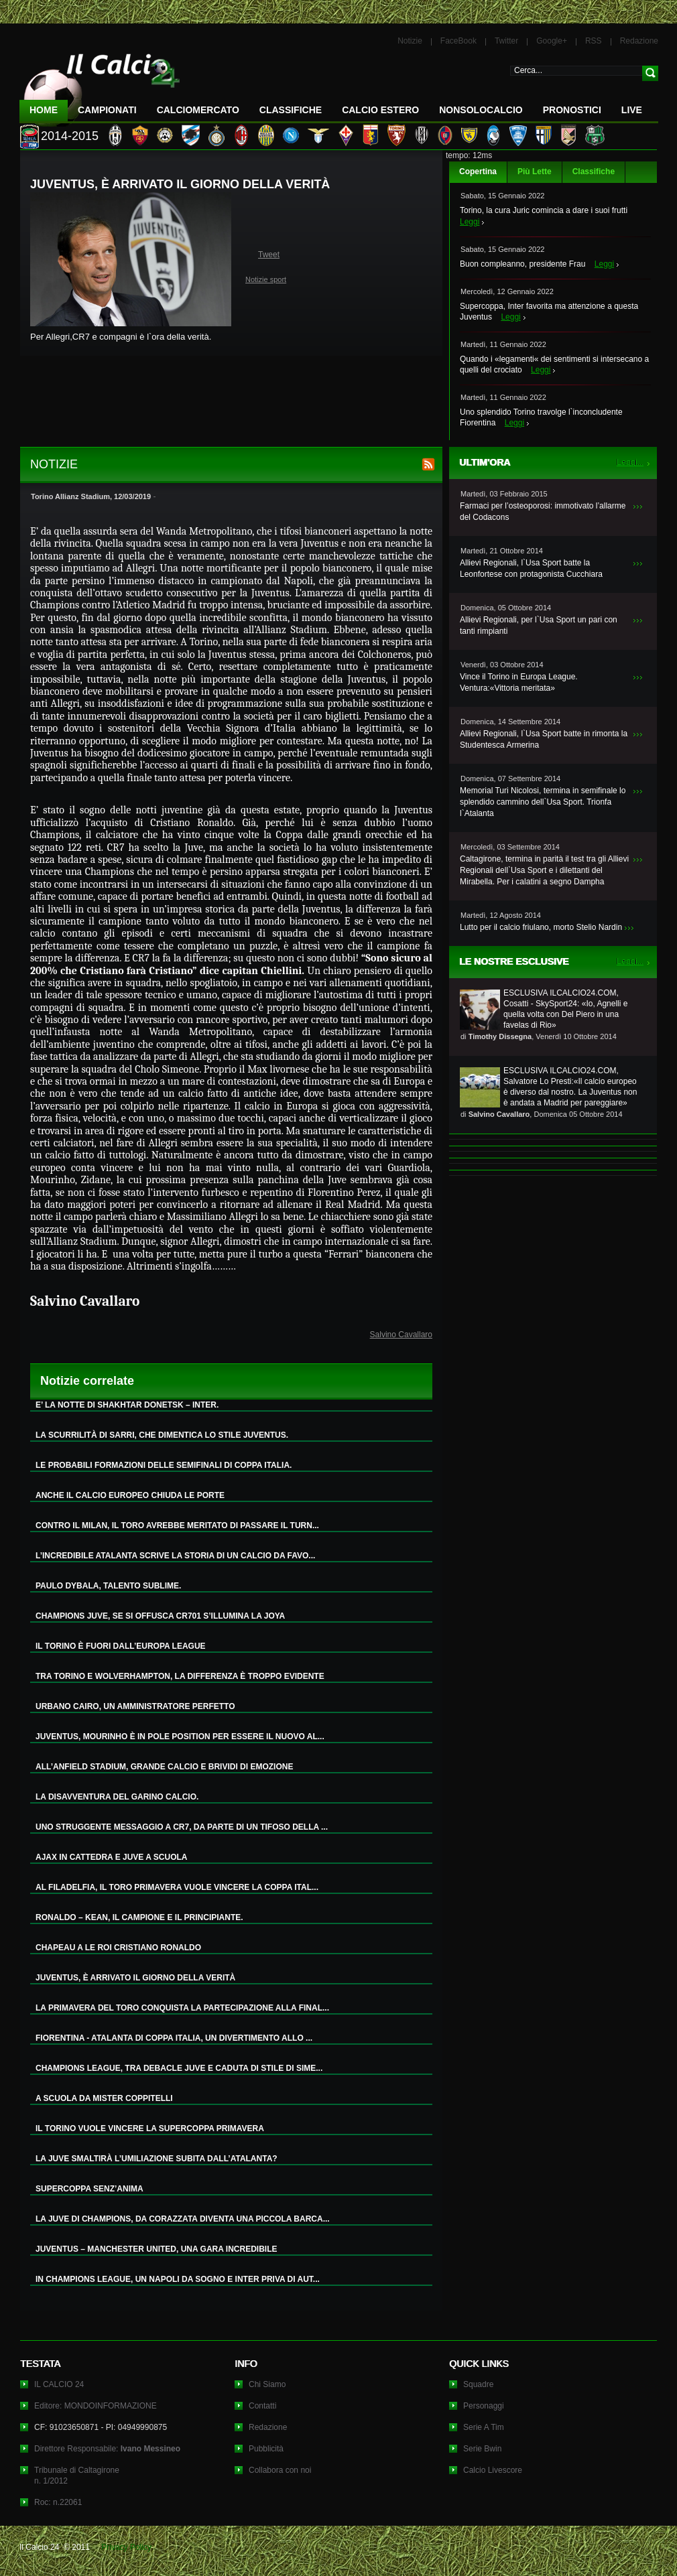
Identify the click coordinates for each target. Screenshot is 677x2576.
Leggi (469, 221)
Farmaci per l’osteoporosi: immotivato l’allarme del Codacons (542, 511)
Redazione (639, 41)
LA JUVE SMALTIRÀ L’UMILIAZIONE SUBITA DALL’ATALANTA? (157, 2158)
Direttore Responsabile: (107, 2448)
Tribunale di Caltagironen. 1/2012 (76, 2475)
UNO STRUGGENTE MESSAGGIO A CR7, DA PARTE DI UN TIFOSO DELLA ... (182, 1827)
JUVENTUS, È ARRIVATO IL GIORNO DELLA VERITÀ (135, 1977)
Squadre (478, 2384)
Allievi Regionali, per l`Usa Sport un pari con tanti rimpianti (538, 625)
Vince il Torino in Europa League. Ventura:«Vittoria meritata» (519, 682)
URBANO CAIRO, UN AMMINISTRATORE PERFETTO (135, 1706)
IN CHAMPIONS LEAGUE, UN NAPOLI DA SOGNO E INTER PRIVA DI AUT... (178, 2279)
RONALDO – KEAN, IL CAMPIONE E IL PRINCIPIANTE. (139, 1917)
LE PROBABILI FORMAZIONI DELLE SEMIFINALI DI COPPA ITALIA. (164, 1465)
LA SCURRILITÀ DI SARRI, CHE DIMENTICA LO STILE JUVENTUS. (162, 1435)
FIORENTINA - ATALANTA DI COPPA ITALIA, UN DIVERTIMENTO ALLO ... (174, 2038)
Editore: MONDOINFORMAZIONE (95, 2406)
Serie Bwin (482, 2448)
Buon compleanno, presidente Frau (522, 264)
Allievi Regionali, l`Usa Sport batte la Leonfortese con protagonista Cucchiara (531, 568)
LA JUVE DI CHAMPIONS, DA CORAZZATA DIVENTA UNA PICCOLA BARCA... (183, 2219)
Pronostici (572, 110)
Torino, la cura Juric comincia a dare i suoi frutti (543, 210)
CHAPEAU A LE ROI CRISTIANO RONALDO (118, 1947)
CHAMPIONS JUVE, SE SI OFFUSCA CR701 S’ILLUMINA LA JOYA (160, 1616)
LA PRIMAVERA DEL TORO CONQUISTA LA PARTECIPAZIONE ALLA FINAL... (182, 2008)
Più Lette (534, 171)
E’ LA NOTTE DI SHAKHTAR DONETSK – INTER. (127, 1405)
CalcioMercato (198, 110)
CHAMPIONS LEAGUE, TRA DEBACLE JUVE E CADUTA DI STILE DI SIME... (179, 2068)
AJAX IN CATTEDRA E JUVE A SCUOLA (111, 1857)
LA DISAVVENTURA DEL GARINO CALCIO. (117, 1797)
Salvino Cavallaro (401, 1334)
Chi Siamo (267, 2384)
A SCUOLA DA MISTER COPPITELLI (104, 2098)
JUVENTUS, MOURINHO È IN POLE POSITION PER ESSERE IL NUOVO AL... (180, 1736)
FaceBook (458, 41)
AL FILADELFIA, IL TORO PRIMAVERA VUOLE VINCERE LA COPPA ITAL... (177, 1887)
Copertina (478, 171)
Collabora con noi (280, 2470)
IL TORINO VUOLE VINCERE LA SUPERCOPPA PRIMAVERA (150, 2128)
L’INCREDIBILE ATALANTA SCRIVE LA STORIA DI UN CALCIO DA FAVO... (175, 1555)
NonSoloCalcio (480, 110)
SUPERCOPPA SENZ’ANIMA (89, 2188)
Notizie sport (265, 279)
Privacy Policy (126, 2547)
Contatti (262, 2406)
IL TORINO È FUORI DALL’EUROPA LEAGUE (121, 1646)
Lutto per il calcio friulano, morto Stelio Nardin (541, 927)
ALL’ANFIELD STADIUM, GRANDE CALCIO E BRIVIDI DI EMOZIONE (164, 1766)
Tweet (269, 254)
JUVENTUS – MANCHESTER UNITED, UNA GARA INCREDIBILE (156, 2249)
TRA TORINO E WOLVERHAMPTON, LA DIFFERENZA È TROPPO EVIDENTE (180, 1676)
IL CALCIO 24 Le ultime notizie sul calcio (99, 85)
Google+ (551, 41)
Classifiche (593, 171)
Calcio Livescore (492, 2470)
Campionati (107, 110)
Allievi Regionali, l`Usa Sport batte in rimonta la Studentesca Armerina (543, 739)
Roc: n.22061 (58, 2502)
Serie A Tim (483, 2427)
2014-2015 (70, 136)
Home (43, 110)
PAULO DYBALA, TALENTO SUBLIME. (108, 1585)
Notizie (409, 41)
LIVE (631, 110)
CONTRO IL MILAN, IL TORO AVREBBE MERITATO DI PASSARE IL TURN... (177, 1525)
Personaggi (483, 2406)
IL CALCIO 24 (59, 2384)
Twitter (506, 41)
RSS (593, 41)
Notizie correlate (87, 1380)
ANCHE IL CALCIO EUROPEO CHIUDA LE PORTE (130, 1495)
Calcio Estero (380, 110)
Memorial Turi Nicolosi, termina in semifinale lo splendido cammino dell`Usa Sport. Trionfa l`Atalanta (542, 802)
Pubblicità (266, 2448)
